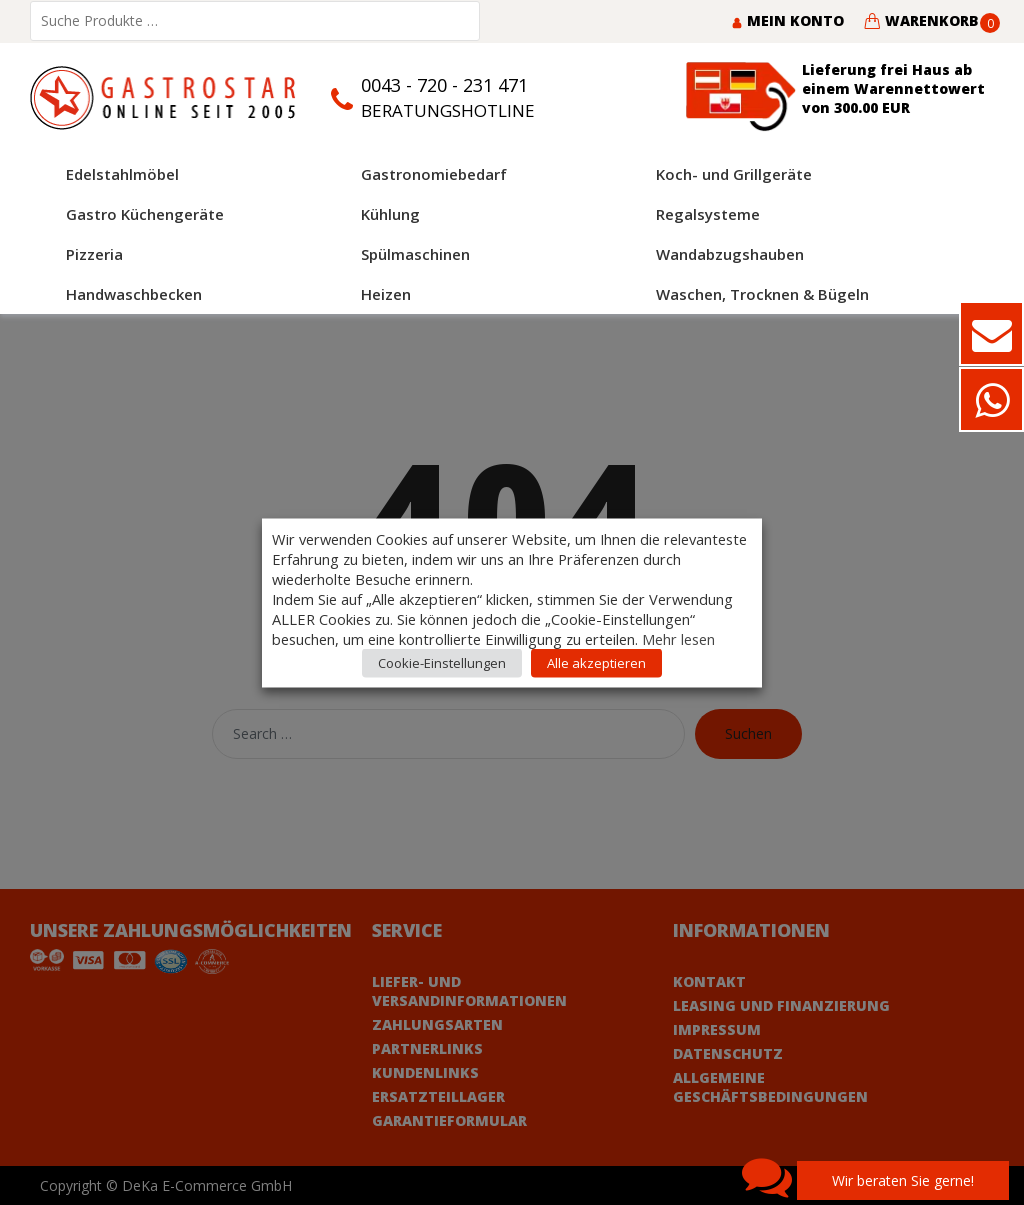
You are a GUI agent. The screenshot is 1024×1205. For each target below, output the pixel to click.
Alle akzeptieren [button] (596, 662)
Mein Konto (787, 20)
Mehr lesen (678, 638)
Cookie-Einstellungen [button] (442, 662)
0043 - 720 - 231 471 (444, 85)
